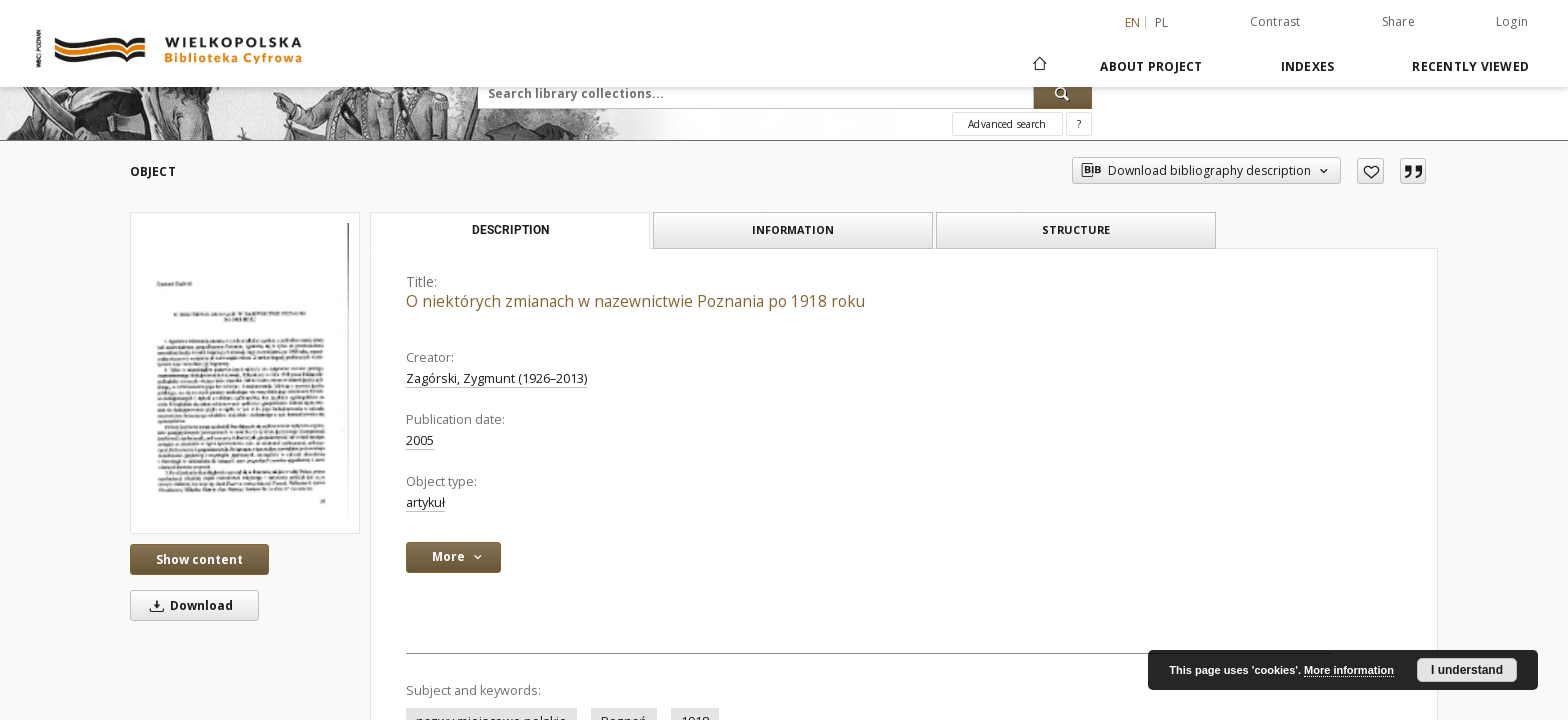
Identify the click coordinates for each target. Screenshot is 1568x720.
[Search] (1063, 93)
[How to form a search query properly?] (1079, 124)
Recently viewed (1470, 66)
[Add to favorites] (1370, 171)
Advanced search (1007, 124)
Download (188, 605)
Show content (199, 559)
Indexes (1308, 66)
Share (1398, 21)
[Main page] (1038, 66)
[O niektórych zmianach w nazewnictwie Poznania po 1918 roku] (245, 373)
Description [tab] (510, 230)
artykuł (425, 502)
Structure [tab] (1076, 229)
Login (1512, 21)
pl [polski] (1162, 22)
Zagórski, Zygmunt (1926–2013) (496, 378)
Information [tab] (793, 229)
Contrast (1275, 21)
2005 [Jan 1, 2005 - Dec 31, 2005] (420, 440)
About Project (1151, 66)
